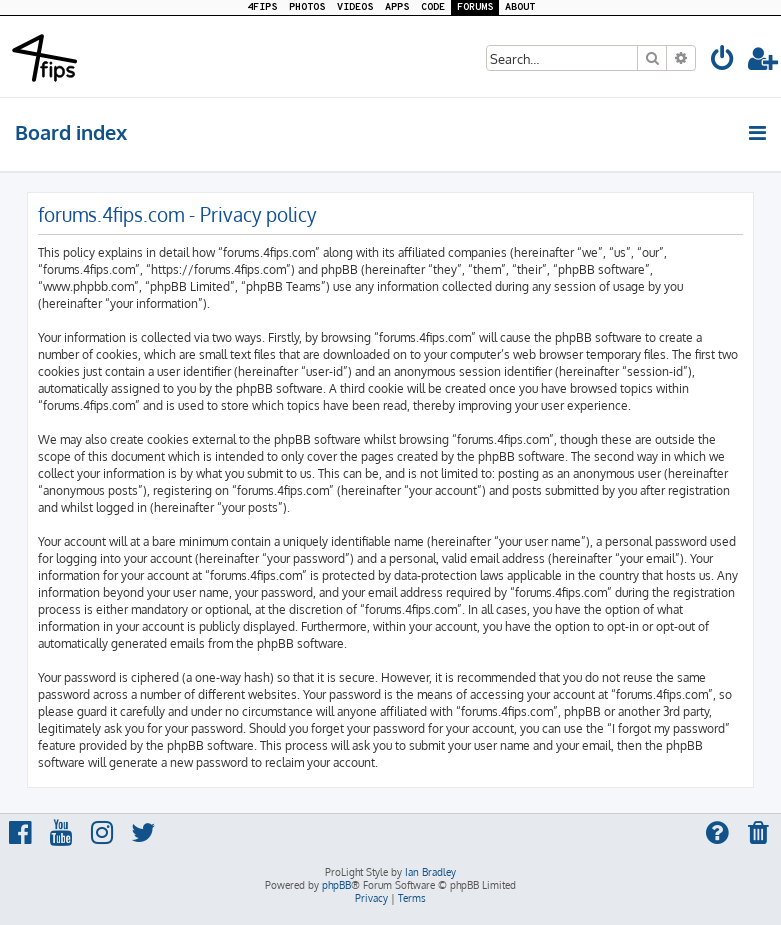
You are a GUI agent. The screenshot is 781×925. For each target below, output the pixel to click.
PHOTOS (307, 7)
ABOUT (520, 7)
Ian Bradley (430, 872)
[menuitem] (723, 61)
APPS (397, 7)
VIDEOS (355, 7)
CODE (433, 7)
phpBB (336, 885)
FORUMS (475, 7)
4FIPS (262, 7)
